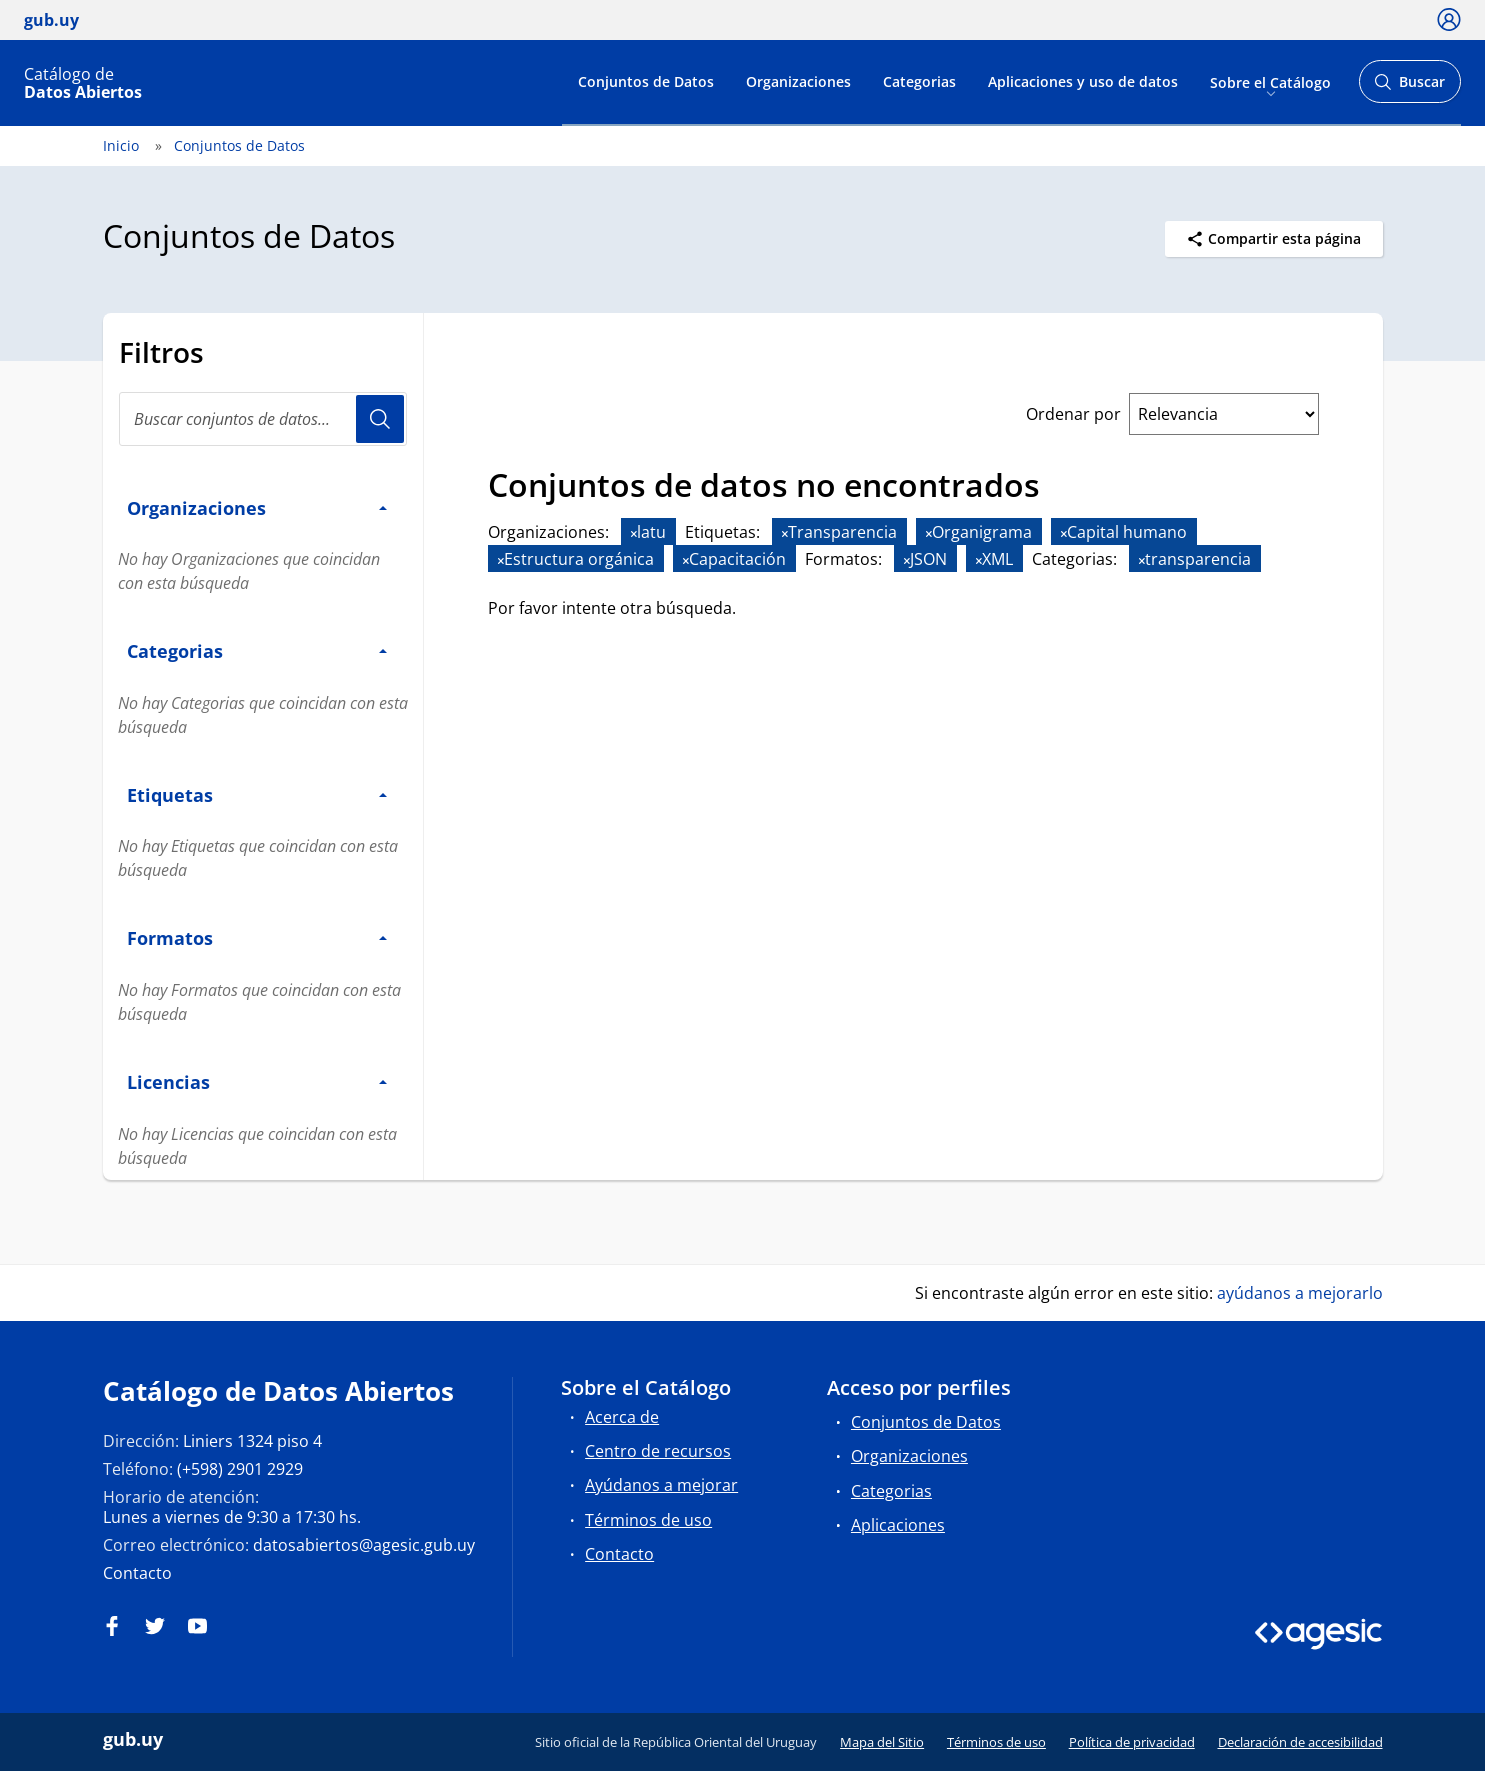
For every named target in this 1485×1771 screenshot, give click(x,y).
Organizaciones (798, 81)
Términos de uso (648, 1520)
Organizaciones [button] (257, 507)
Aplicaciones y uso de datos (1083, 81)
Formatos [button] (257, 937)
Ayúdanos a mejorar (661, 1485)
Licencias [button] (257, 1081)
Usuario (380, 419)
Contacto (137, 1573)
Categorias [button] (257, 650)
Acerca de (622, 1417)
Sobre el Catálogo (1270, 81)
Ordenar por (1073, 414)
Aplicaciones (898, 1525)
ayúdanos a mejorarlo (1300, 1293)
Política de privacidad (1132, 1742)
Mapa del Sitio (882, 1742)
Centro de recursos (658, 1451)
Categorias (919, 81)
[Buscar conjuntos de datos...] (263, 419)
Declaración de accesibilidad (1300, 1742)
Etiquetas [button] (257, 794)
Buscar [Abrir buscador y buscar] (1409, 87)
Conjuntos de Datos (646, 81)
